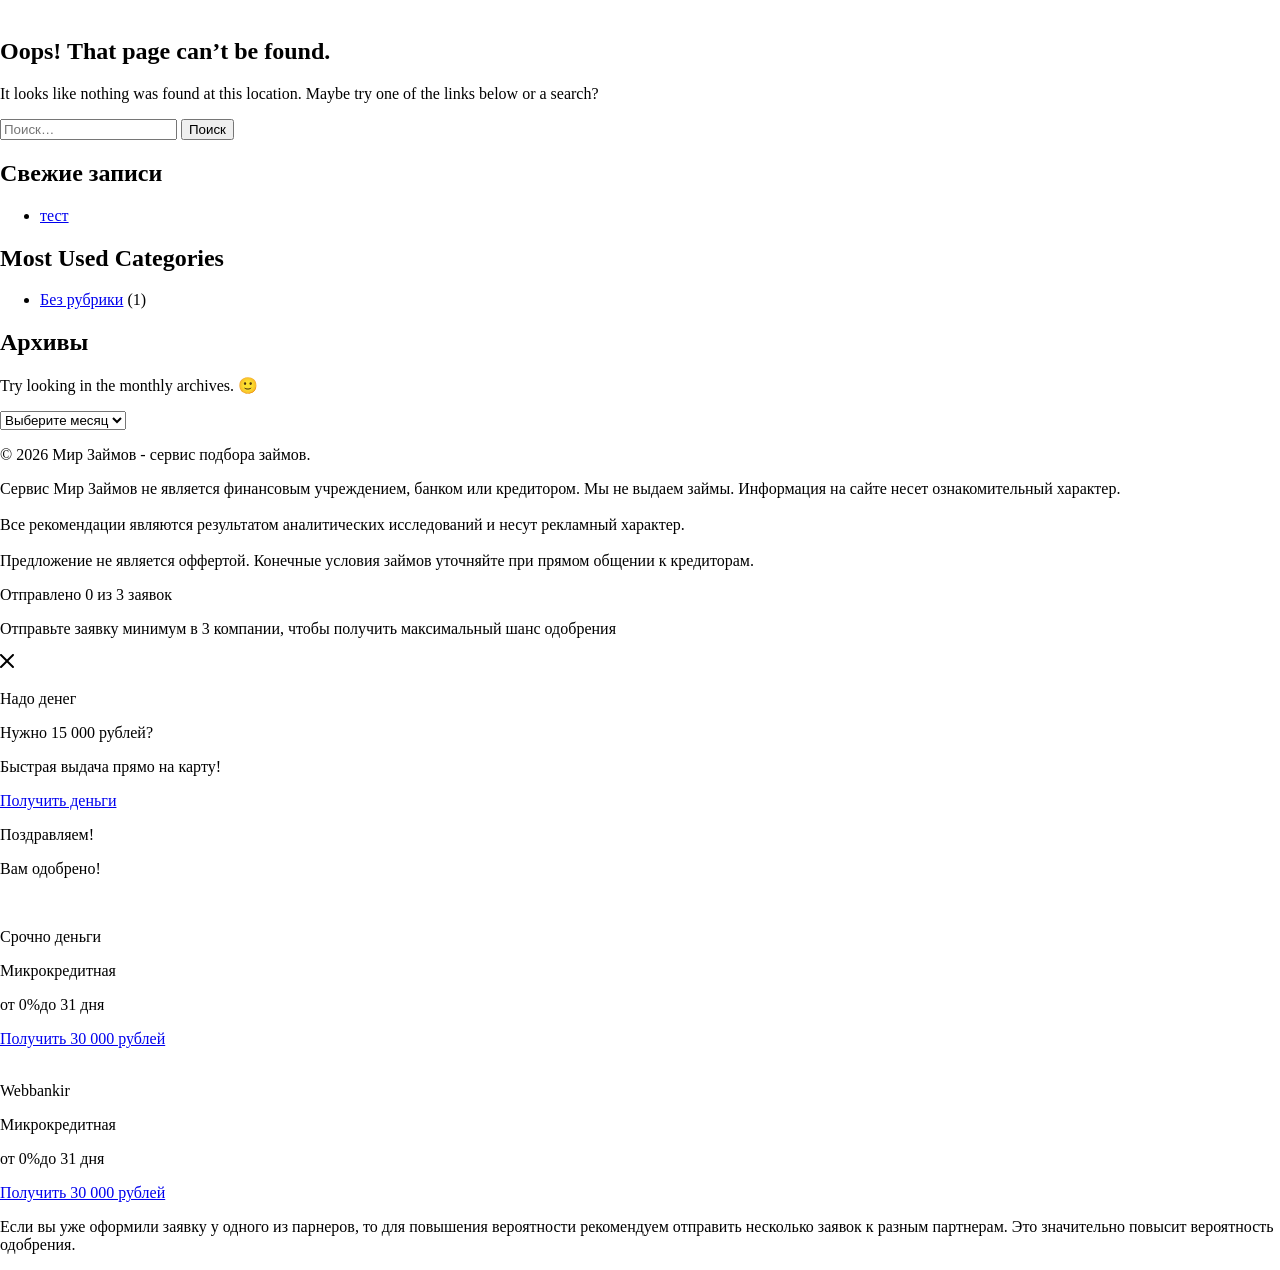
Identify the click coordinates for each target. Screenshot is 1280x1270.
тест (54, 215)
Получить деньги (58, 800)
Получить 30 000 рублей (82, 1038)
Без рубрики (81, 299)
